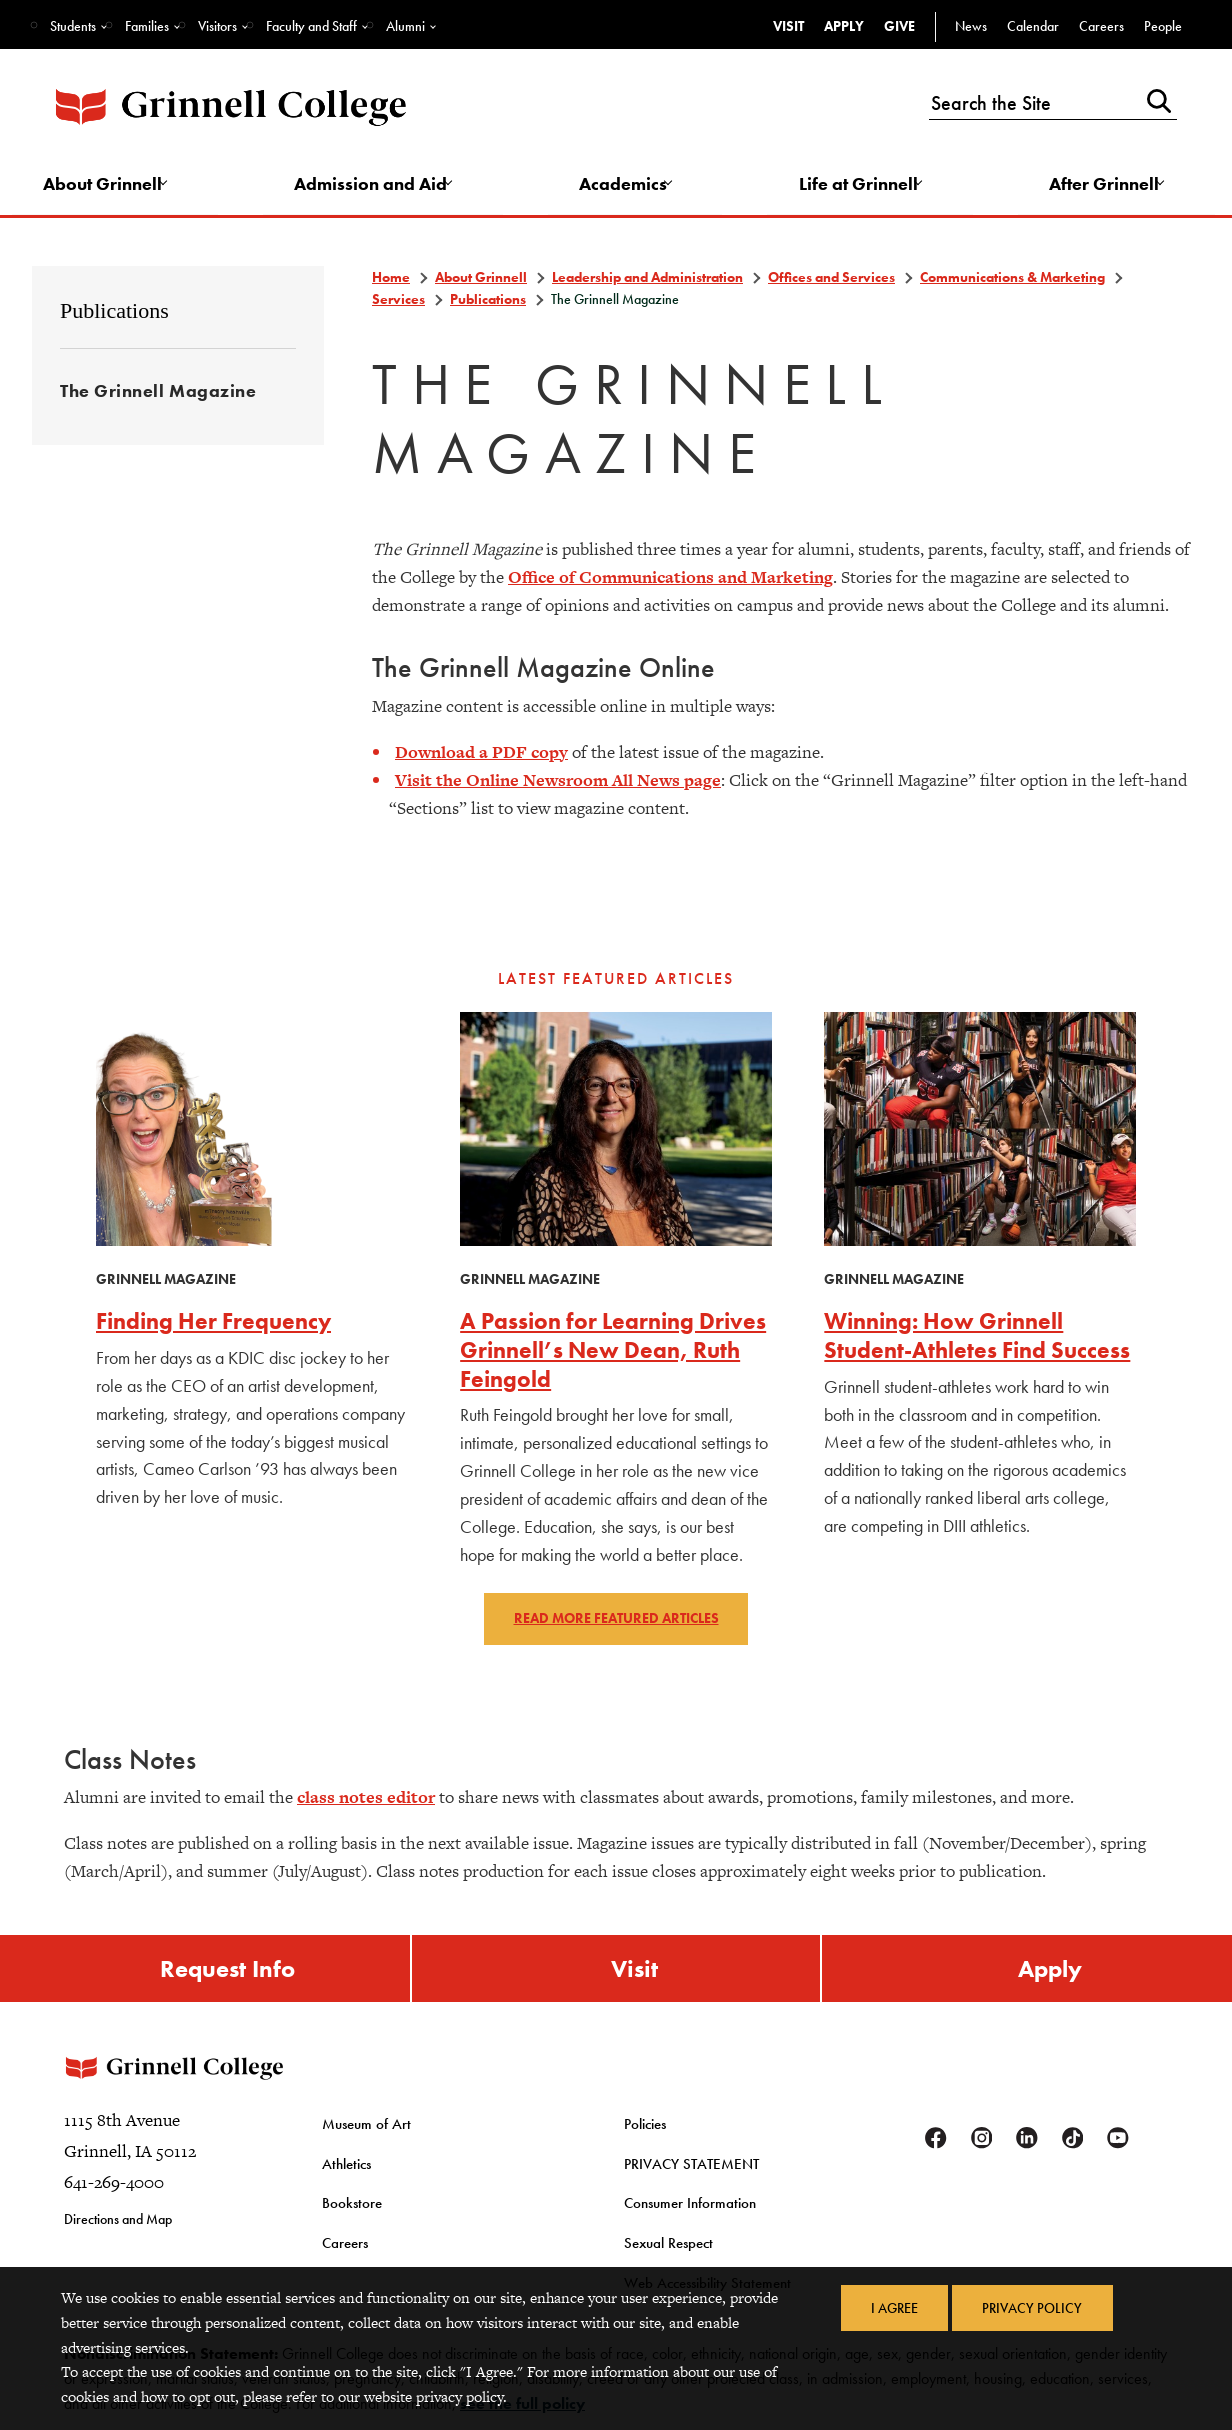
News (971, 26)
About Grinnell (111, 186)
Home (391, 282)
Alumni (405, 26)
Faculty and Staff (311, 26)
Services (398, 303)
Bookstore (349, 2220)
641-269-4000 (114, 2204)
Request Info (227, 1974)
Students (73, 26)
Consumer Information (686, 2220)
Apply (844, 26)
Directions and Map (118, 2241)
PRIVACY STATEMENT (686, 2182)
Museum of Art (363, 2145)
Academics (625, 186)
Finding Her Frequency (219, 1324)
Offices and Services (831, 282)
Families (147, 26)
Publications (114, 316)
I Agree (892, 2309)
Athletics (345, 2182)
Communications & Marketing (1012, 282)
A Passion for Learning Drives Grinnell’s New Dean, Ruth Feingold (614, 1353)
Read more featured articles (616, 1623)
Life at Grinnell (857, 186)
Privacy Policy (1034, 2309)
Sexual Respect (665, 2258)
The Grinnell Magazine (158, 396)
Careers (1101, 26)
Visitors (217, 26)
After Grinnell (1100, 186)
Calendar (1033, 26)
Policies (644, 2145)
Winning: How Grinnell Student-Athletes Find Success (949, 1353)
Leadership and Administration (647, 282)
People (1163, 26)
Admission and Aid (376, 186)
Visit (788, 26)
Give (899, 26)
